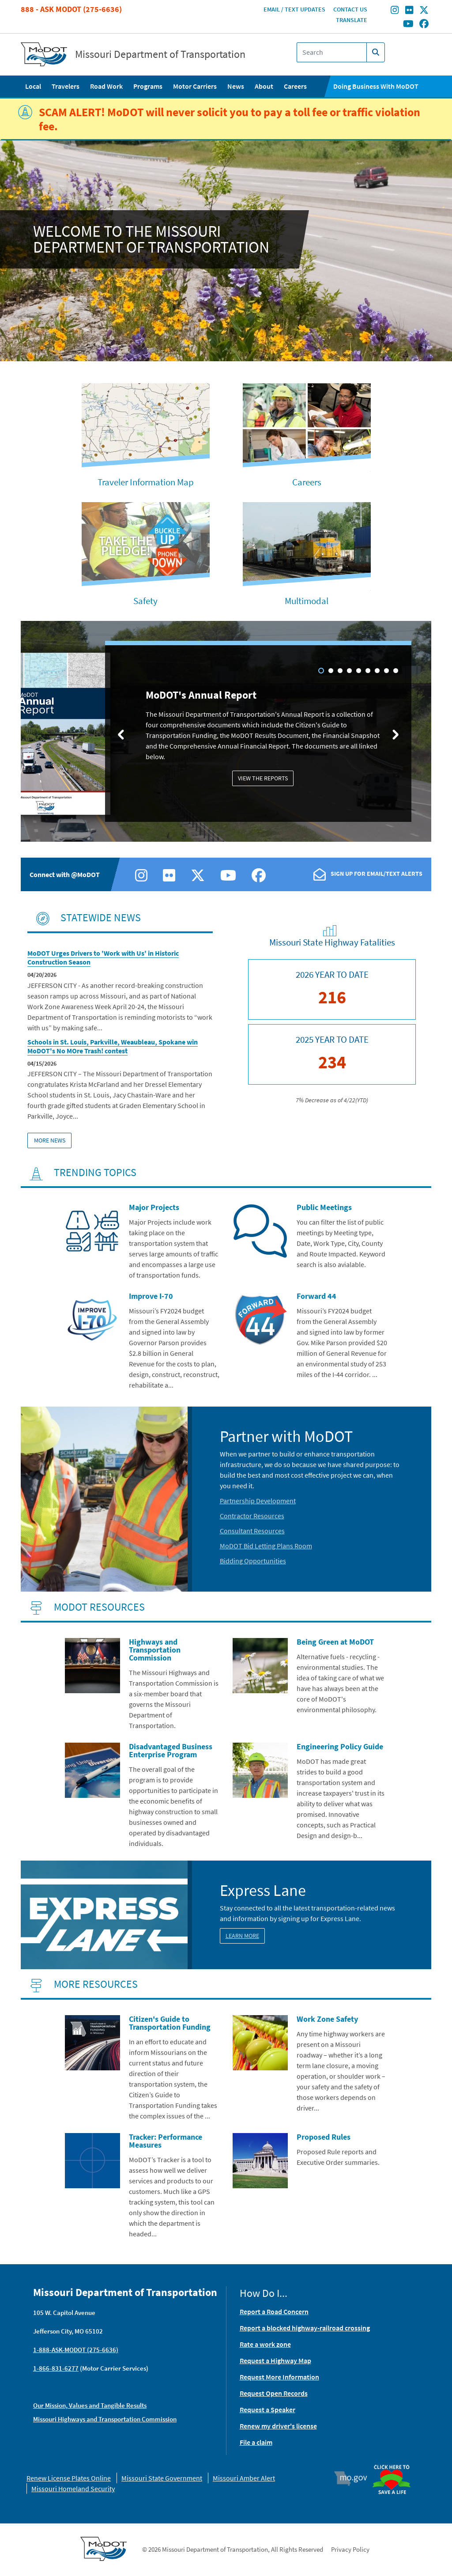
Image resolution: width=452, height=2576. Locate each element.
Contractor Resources (252, 1515)
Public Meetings (324, 1207)
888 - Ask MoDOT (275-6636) (71, 9)
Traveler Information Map (146, 482)
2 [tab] (330, 670)
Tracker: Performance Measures (165, 2141)
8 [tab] (386, 670)
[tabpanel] (226, 732)
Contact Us (350, 9)
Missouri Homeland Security (73, 2488)
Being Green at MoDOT (335, 1642)
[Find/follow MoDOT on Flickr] (409, 11)
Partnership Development (258, 1500)
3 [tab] (340, 670)
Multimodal (306, 601)
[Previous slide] (121, 733)
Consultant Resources (252, 1530)
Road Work (106, 86)
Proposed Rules (323, 2137)
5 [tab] (358, 670)
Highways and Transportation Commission (155, 1650)
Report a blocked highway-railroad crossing (305, 2327)
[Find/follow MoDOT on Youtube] (408, 24)
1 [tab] (321, 670)
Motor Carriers (195, 86)
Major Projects (154, 1207)
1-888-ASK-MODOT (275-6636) (75, 2349)
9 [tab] (395, 670)
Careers (295, 86)
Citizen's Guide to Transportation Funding (170, 2023)
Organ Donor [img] (394, 2465)
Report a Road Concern (274, 2311)
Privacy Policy (350, 2549)
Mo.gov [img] (354, 2478)
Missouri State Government (161, 2478)
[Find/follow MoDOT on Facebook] (424, 24)
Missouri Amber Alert (244, 2478)
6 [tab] (367, 670)
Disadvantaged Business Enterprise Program (170, 1750)
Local (33, 86)
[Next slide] (395, 733)
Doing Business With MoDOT (375, 86)
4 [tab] (349, 670)
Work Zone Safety (327, 2019)
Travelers (65, 86)
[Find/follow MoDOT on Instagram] (395, 11)
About (264, 86)
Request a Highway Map (275, 2360)
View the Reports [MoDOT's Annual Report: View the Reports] (263, 778)
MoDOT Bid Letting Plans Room (266, 1545)
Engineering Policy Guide (340, 1746)
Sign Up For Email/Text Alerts (376, 874)
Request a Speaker (267, 2409)
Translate (351, 20)
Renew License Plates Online (68, 2478)
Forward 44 (316, 1296)
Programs (147, 86)
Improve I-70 (151, 1296)
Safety (145, 601)
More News (49, 1140)
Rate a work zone (265, 2344)
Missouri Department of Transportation (160, 54)
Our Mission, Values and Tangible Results (90, 2405)
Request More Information (279, 2376)
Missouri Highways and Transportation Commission (105, 2419)
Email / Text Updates (294, 9)
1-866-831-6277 (56, 2368)
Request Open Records (274, 2393)
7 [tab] (377, 670)
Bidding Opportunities (253, 1560)
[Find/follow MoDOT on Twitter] (424, 11)
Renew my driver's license (278, 2425)
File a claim (256, 2442)
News (235, 86)
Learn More (242, 1936)
